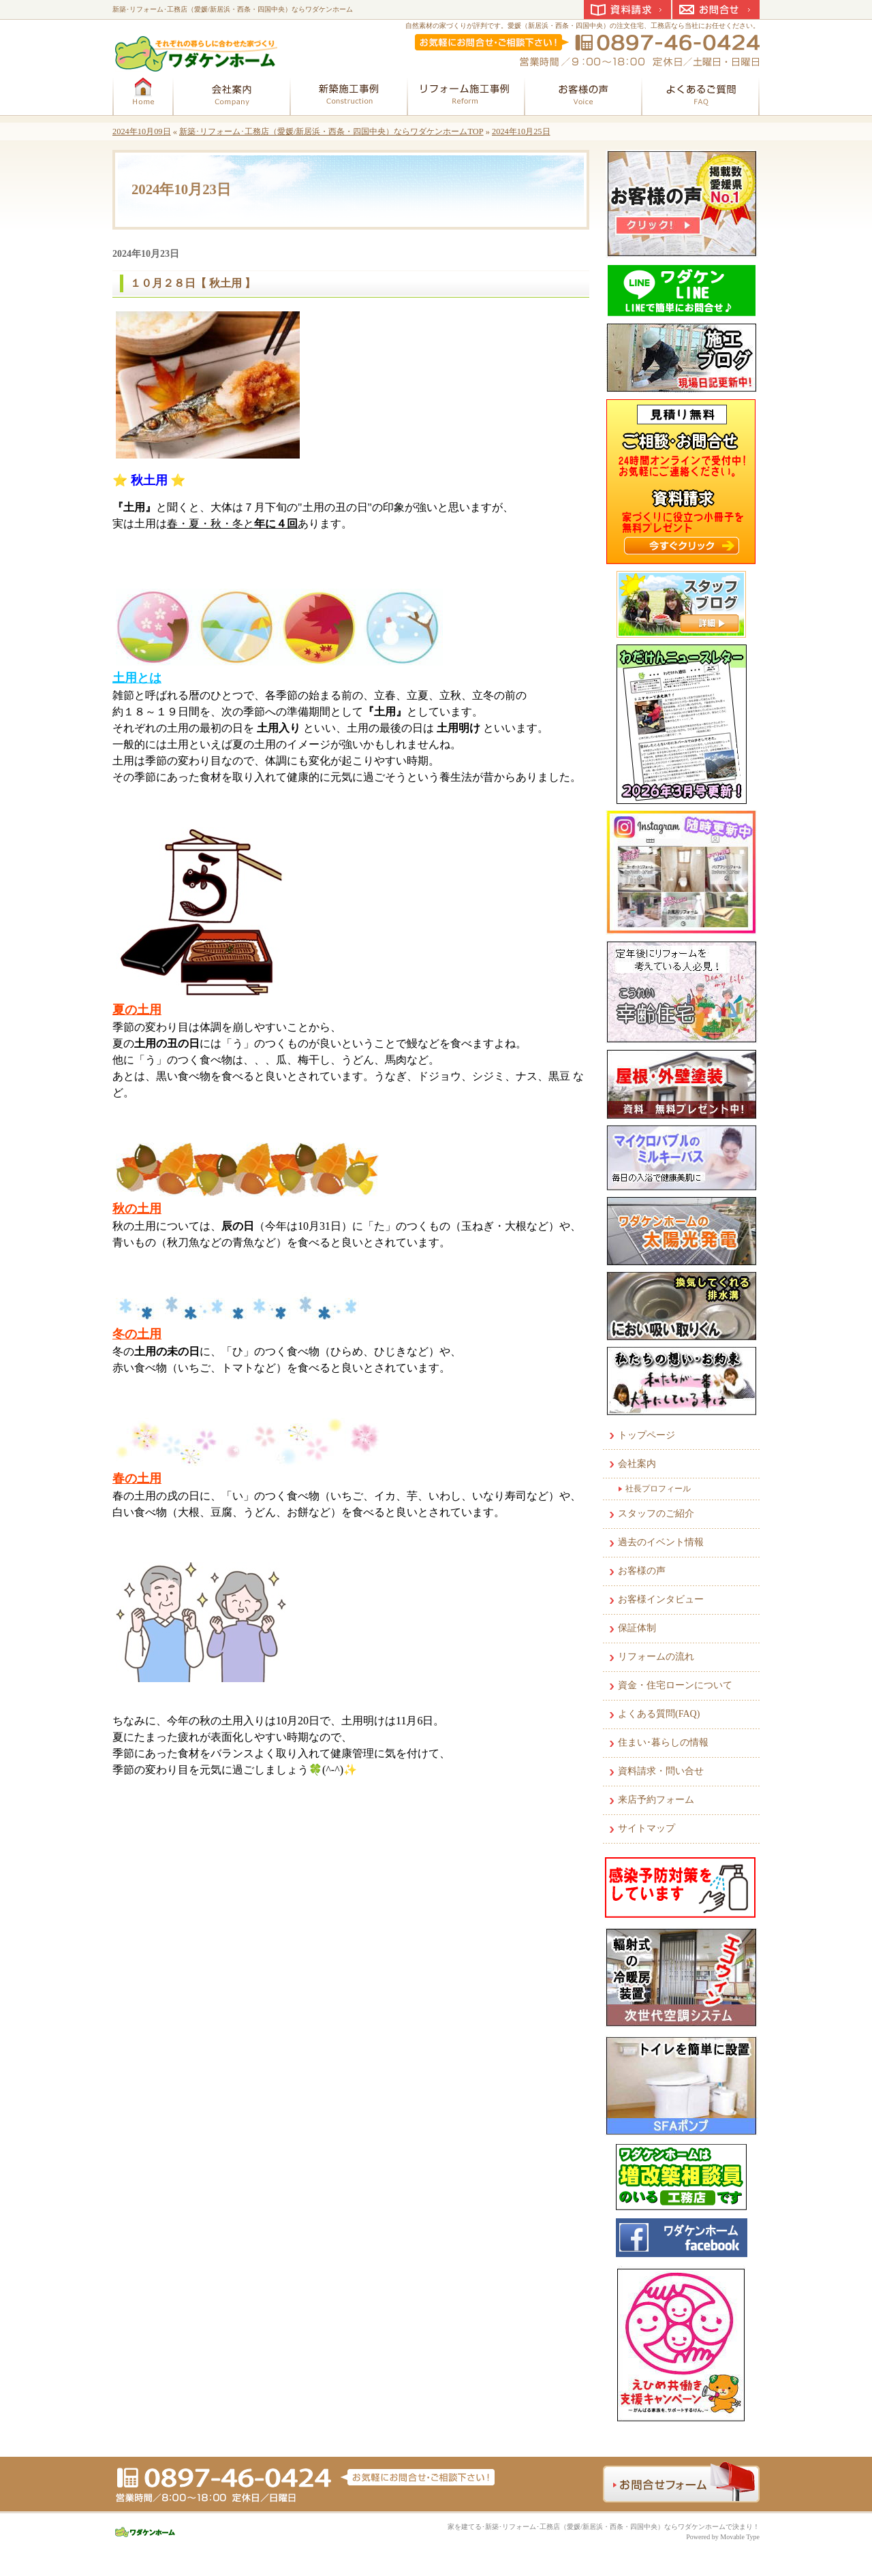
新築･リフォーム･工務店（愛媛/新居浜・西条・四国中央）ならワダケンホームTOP (331, 131)
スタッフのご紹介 (656, 1513)
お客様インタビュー (661, 1599)
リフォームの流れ (656, 1656)
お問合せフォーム (681, 2482)
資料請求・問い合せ (661, 1771)
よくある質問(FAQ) (659, 1714)
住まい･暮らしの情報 (663, 1742)
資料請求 (627, 9)
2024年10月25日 (521, 131)
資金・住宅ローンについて (675, 1685)
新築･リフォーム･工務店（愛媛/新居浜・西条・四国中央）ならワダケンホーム (232, 9)
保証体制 (637, 1628)
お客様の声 (642, 1571)
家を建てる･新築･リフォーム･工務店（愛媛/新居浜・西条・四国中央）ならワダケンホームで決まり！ (604, 2526)
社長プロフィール (658, 1488)
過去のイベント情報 (661, 1542)
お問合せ (716, 9)
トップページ (646, 1435)
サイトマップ (646, 1828)
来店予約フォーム (656, 1800)
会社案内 (637, 1464)
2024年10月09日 (141, 131)
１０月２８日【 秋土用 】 (192, 283)
